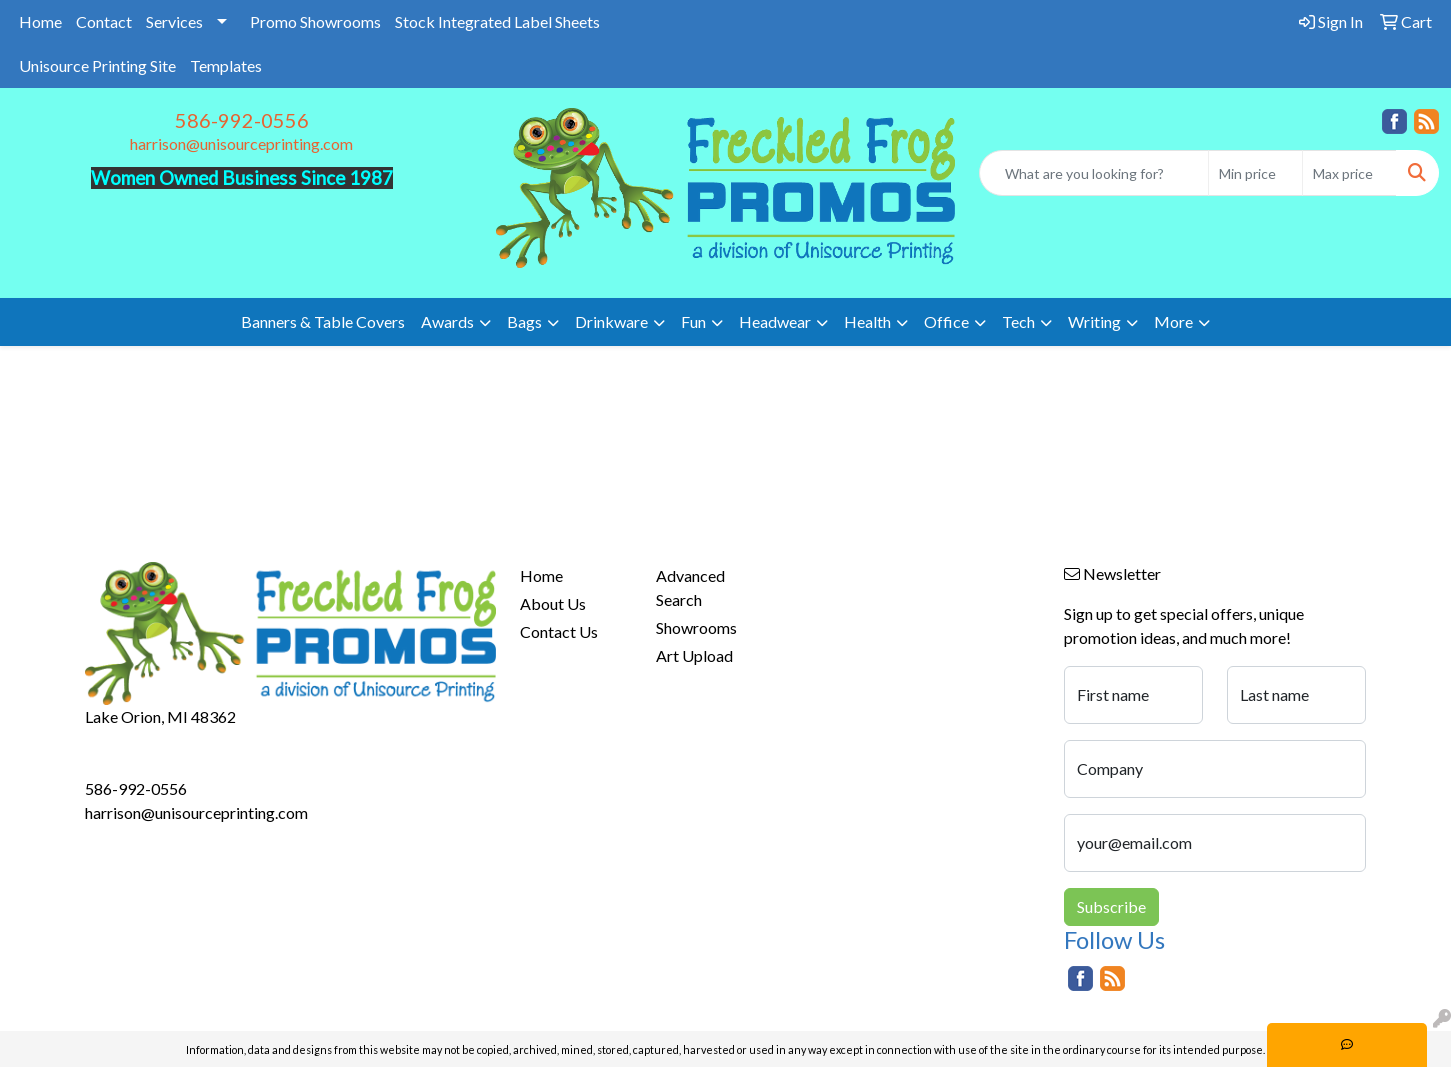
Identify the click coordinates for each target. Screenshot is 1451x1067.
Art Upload (694, 655)
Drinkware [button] (611, 321)
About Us (553, 603)
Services (174, 21)
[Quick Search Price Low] (1255, 173)
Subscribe (1111, 906)
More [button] (1173, 321)
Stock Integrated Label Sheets (497, 21)
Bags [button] (524, 321)
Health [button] (867, 321)
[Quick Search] (1094, 173)
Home (40, 21)
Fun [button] (693, 321)
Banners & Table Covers (323, 321)
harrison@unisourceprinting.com (241, 143)
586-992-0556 (242, 120)
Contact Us (559, 631)
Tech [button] (1018, 321)
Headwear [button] (775, 321)
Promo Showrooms (315, 21)
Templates (226, 65)
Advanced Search (690, 587)
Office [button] (946, 321)
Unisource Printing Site (97, 65)
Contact (104, 21)
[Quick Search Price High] (1349, 173)
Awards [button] (447, 321)
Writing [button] (1094, 321)
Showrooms (696, 627)
